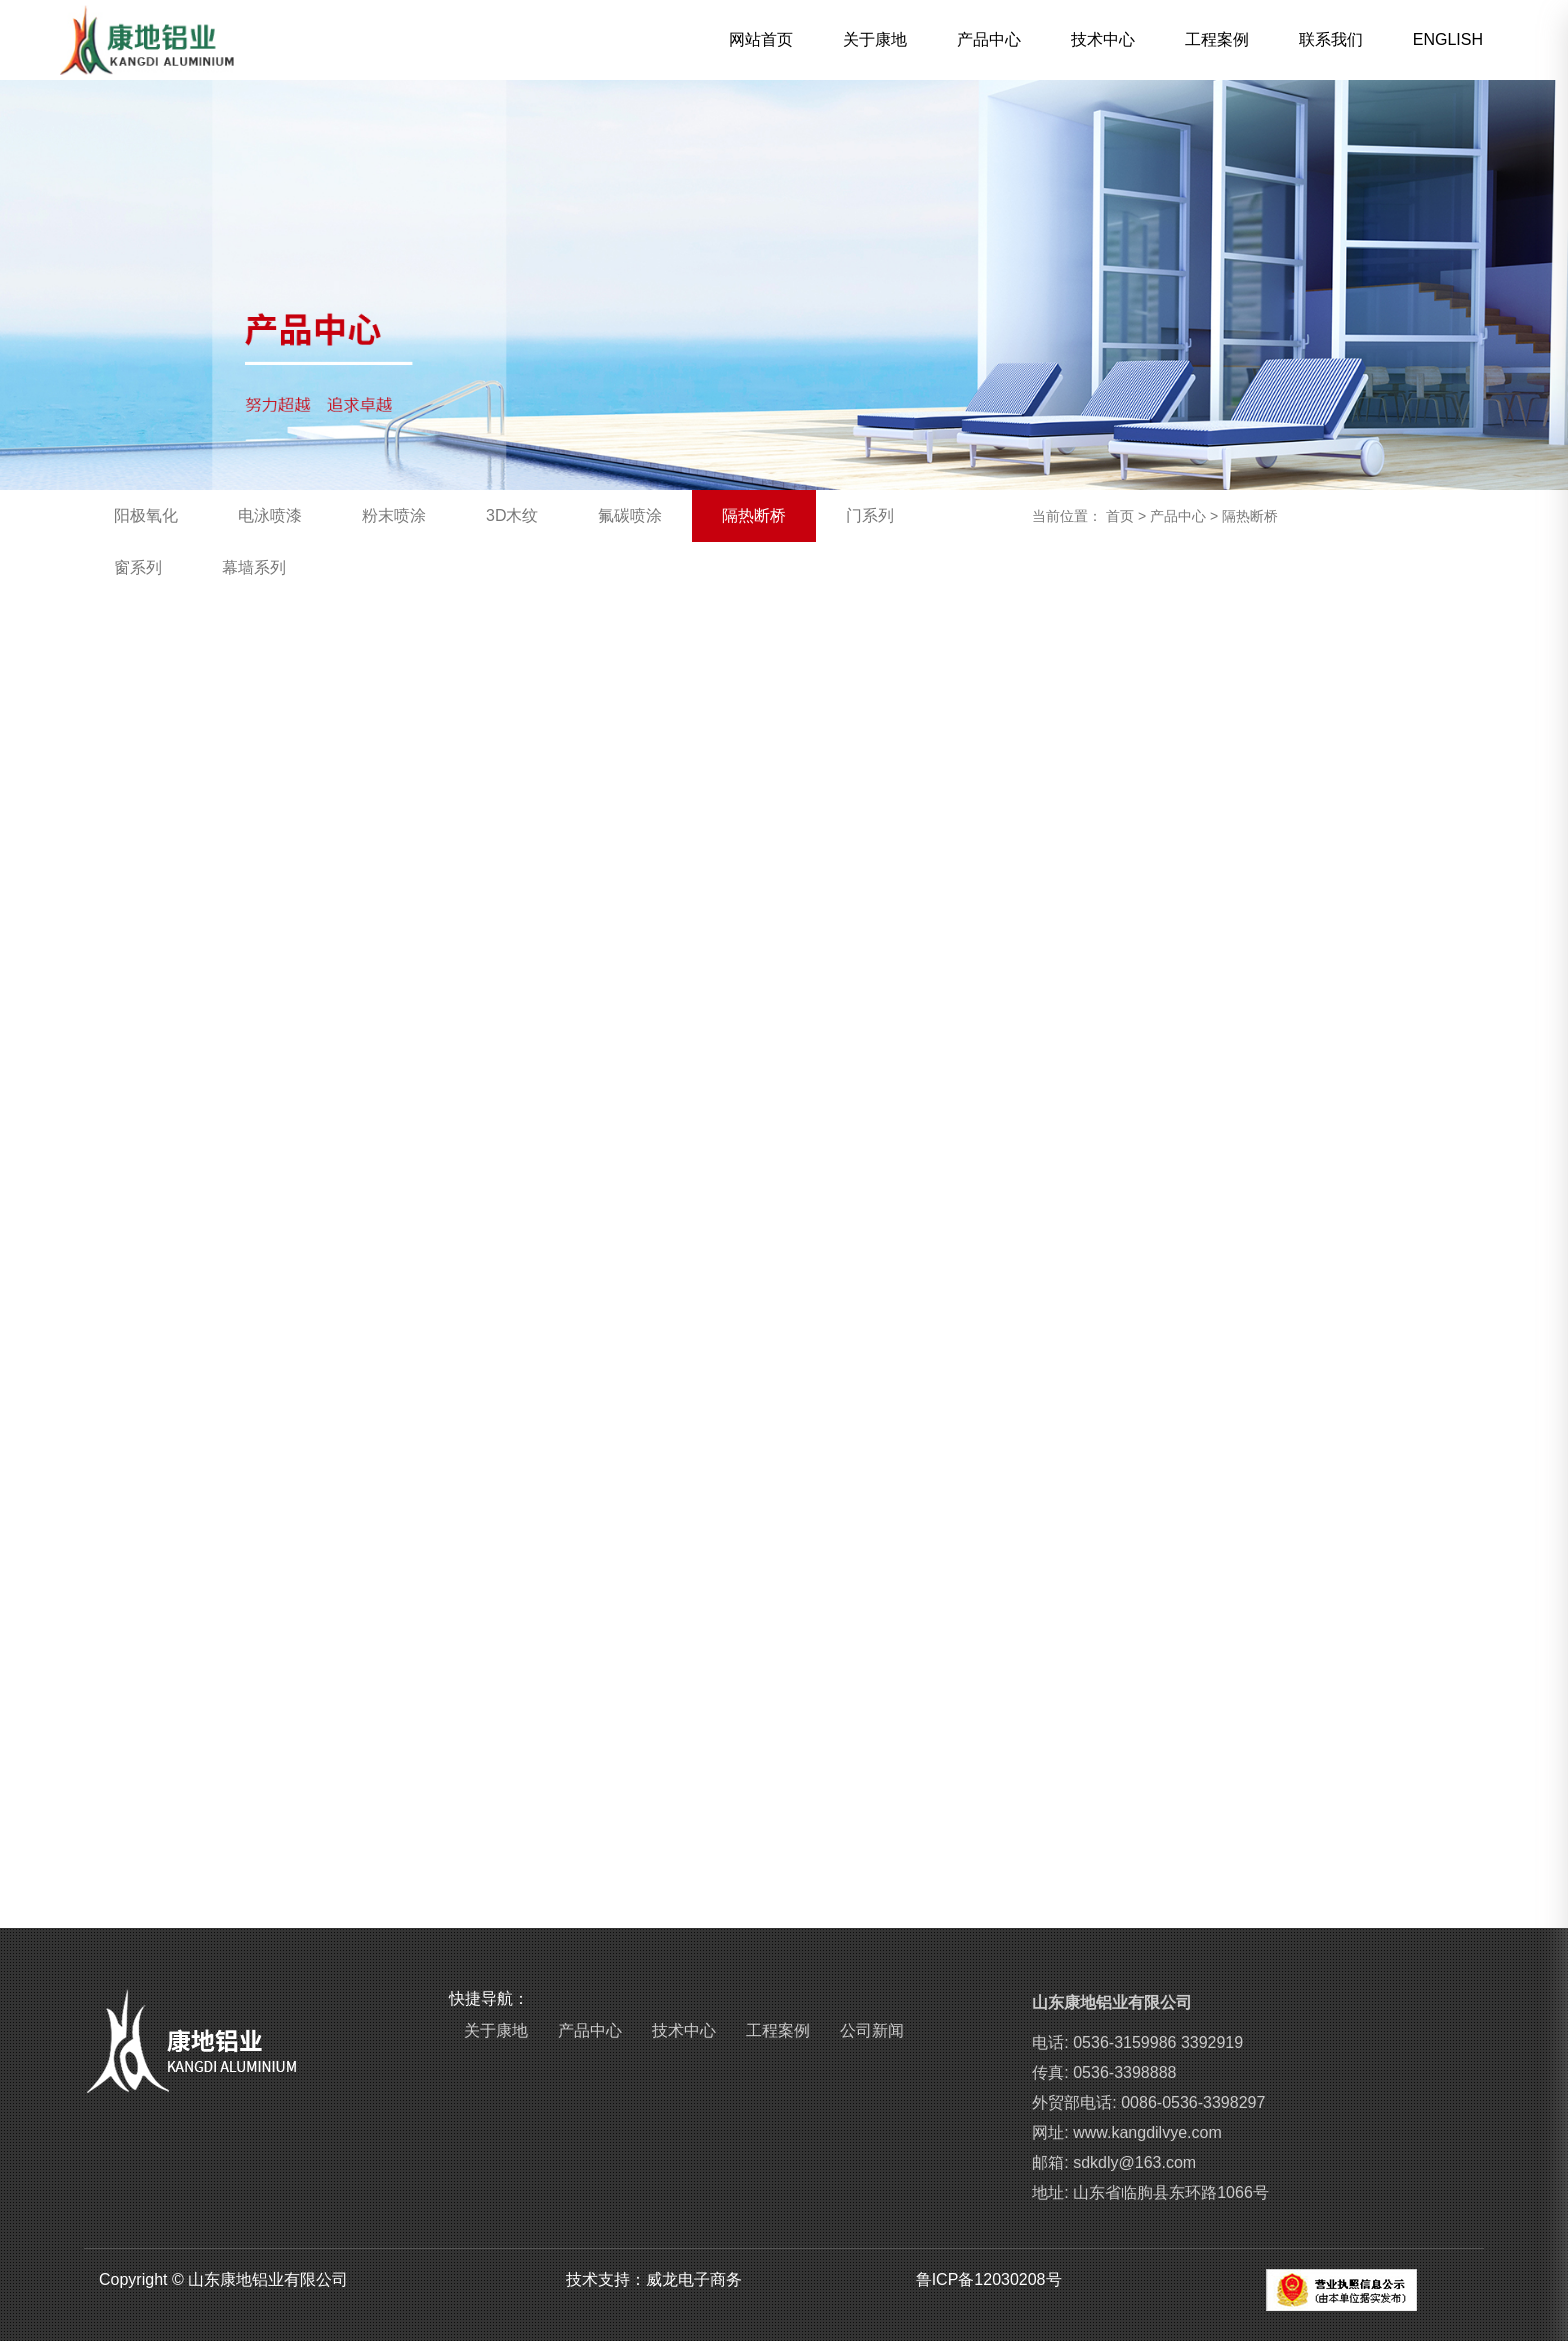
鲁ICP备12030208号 (989, 2279)
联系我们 (1331, 39)
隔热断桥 (754, 515)
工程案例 (1217, 39)
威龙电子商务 (694, 2279)
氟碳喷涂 (630, 515)
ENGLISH (1448, 39)
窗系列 (138, 567)
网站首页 (761, 39)
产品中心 (989, 39)
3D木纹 (512, 515)
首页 (1120, 516)
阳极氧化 (146, 515)
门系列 (870, 515)
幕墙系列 (254, 567)
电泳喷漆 (270, 515)
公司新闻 (872, 2030)
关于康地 (875, 39)
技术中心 (1103, 39)
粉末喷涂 (394, 515)
